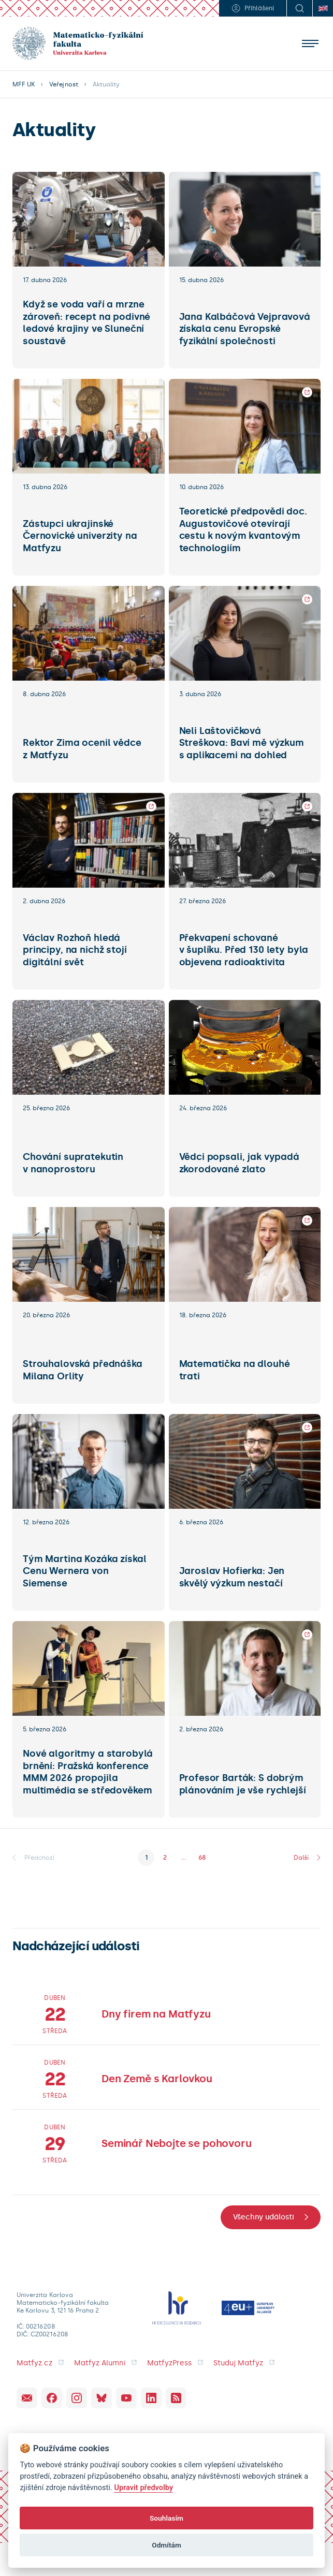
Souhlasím (166, 2518)
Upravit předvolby (143, 2487)
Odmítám (166, 2545)
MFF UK (23, 84)
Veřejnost (63, 84)
